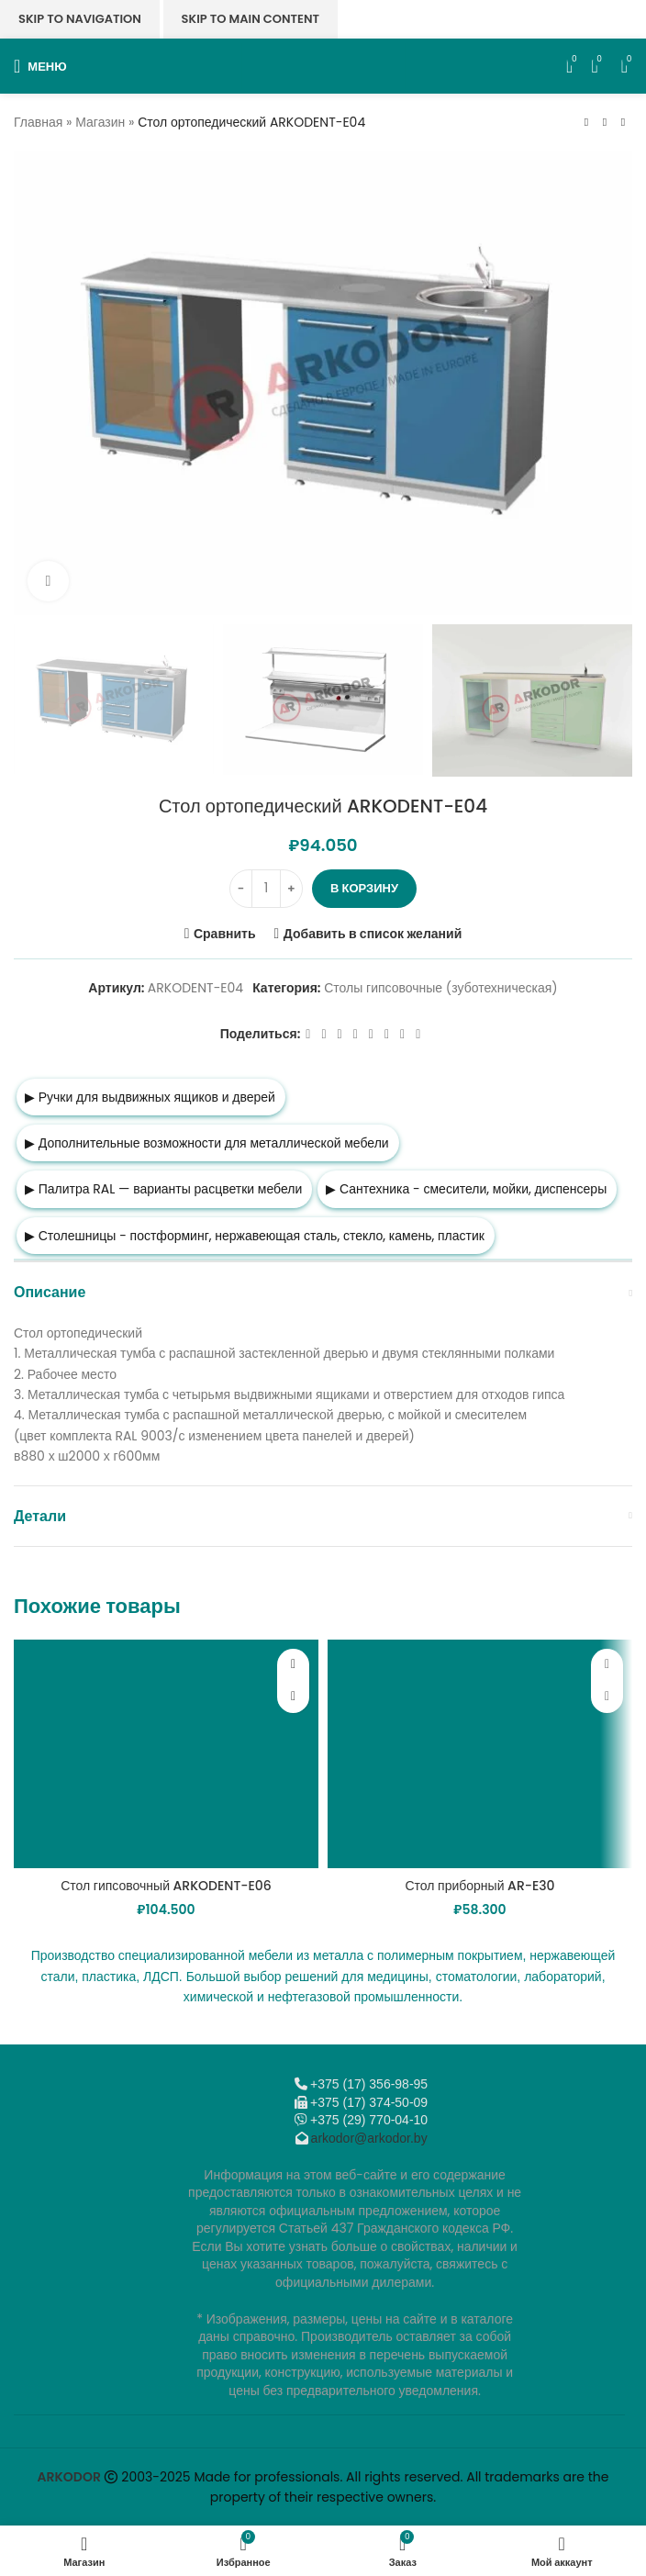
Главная (38, 122)
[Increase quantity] (291, 888)
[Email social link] (340, 1034)
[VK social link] (387, 1034)
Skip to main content (250, 19)
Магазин (100, 122)
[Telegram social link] (402, 1034)
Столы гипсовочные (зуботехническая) (440, 988)
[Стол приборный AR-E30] (480, 1754)
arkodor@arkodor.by (369, 2138)
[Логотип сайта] (323, 65)
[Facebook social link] (308, 1034)
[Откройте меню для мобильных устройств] (40, 66)
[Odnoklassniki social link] (355, 1034)
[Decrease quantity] (240, 888)
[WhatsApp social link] (371, 1034)
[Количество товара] (266, 888)
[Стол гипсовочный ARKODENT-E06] (166, 1754)
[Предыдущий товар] (586, 122)
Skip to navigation (79, 19)
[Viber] (418, 1034)
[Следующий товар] (623, 122)
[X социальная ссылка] (323, 1034)
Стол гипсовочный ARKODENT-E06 (166, 1885)
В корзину (364, 888)
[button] (293, 1697)
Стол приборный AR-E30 (479, 1885)
